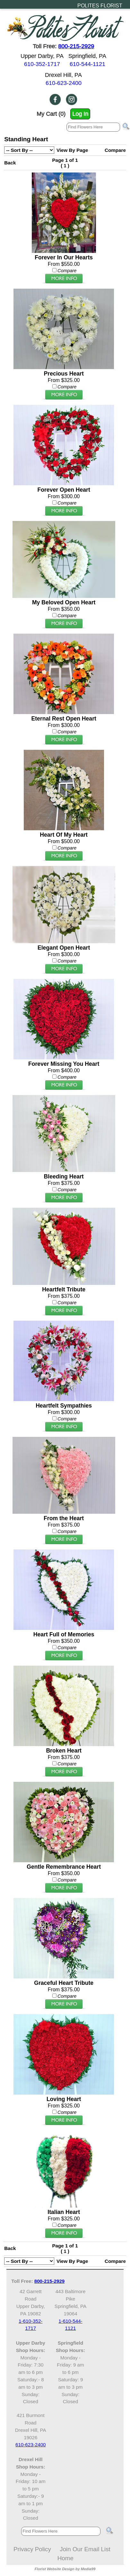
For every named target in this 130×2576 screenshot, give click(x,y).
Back (10, 162)
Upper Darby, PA (42, 55)
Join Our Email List (85, 2549)
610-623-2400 (64, 82)
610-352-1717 (42, 63)
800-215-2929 (76, 46)
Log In (80, 113)
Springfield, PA (87, 55)
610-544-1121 (87, 63)
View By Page (72, 150)
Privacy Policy (32, 2549)
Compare (115, 150)
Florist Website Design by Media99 (65, 2569)
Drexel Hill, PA (63, 74)
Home (65, 2558)
